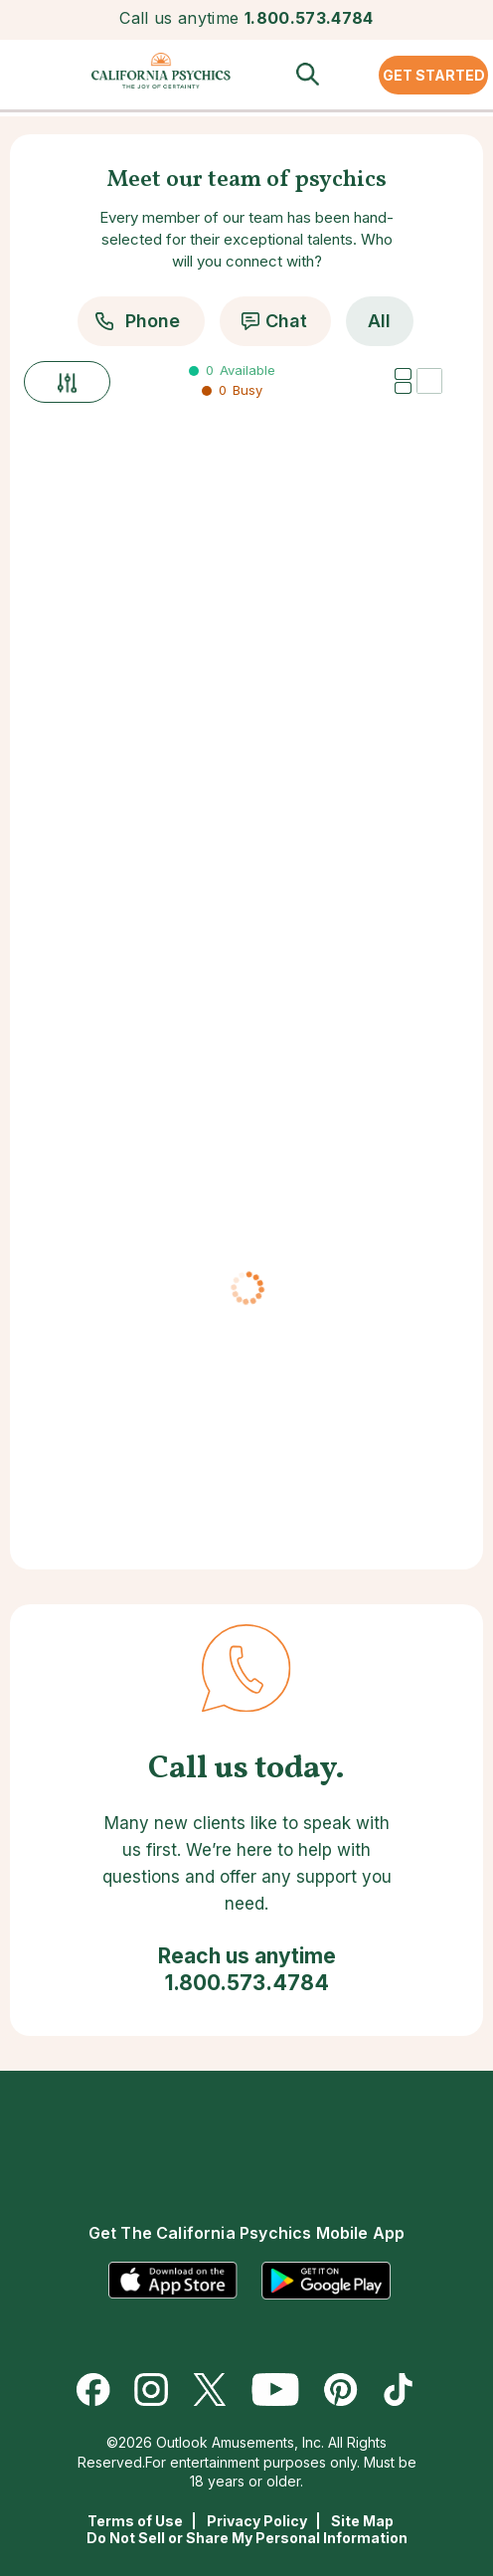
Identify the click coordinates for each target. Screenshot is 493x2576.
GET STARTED (434, 75)
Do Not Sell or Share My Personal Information (247, 2537)
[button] (27, 79)
